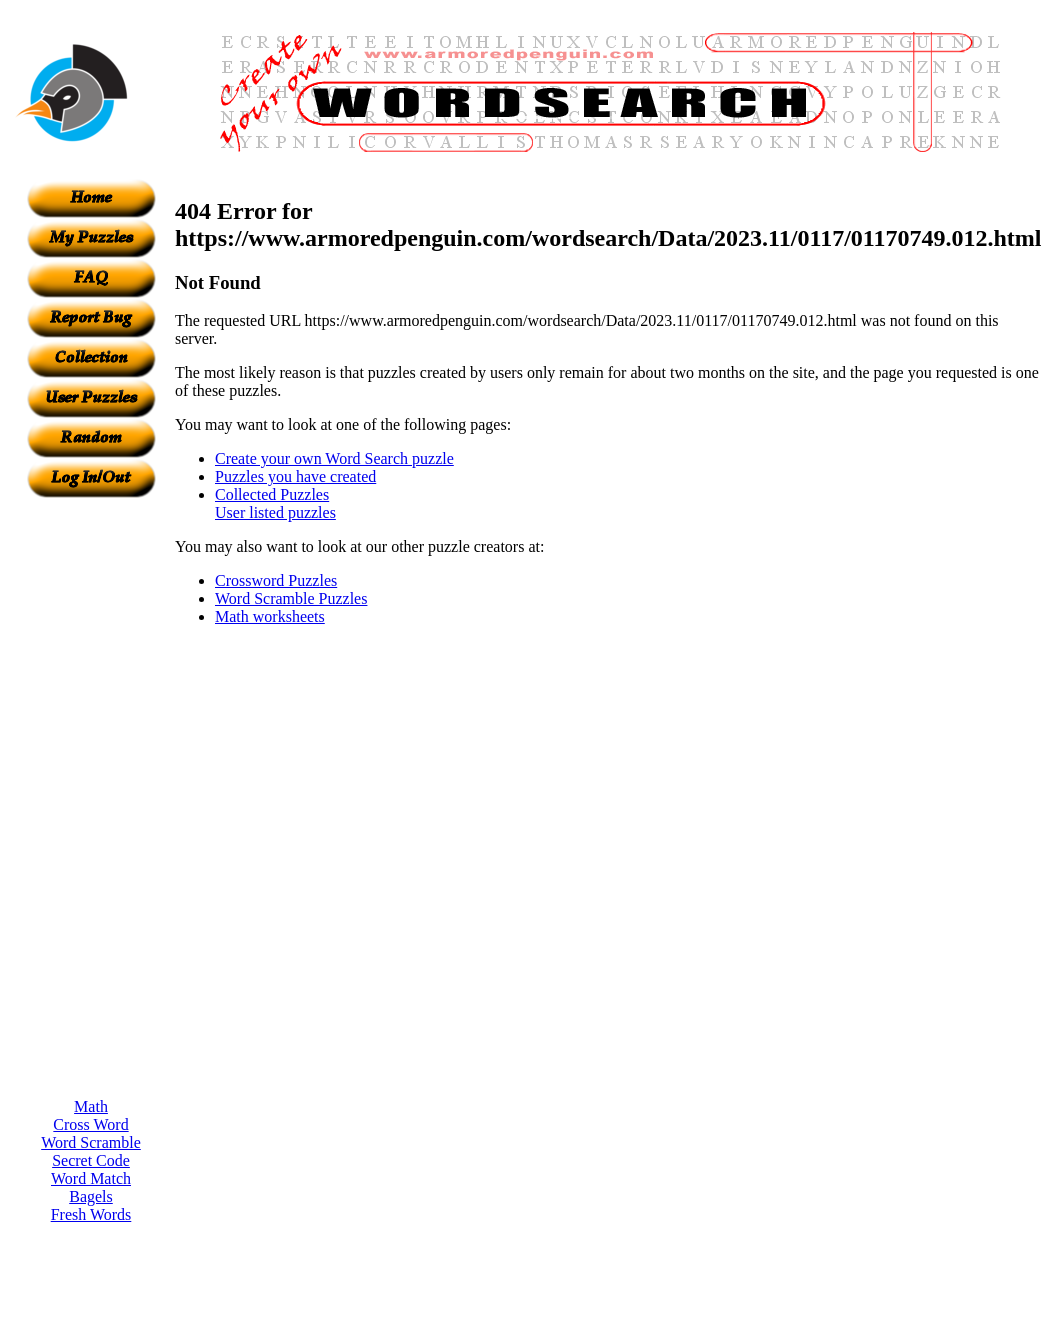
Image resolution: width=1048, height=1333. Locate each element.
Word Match (91, 1178)
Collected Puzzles (272, 494)
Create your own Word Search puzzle (334, 458)
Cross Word (90, 1124)
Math (91, 1106)
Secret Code (91, 1160)
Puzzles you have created (295, 476)
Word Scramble (91, 1142)
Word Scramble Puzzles (291, 598)
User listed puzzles (275, 512)
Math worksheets (270, 616)
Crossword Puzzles (276, 580)
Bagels (91, 1196)
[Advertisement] (91, 798)
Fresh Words (91, 1214)
